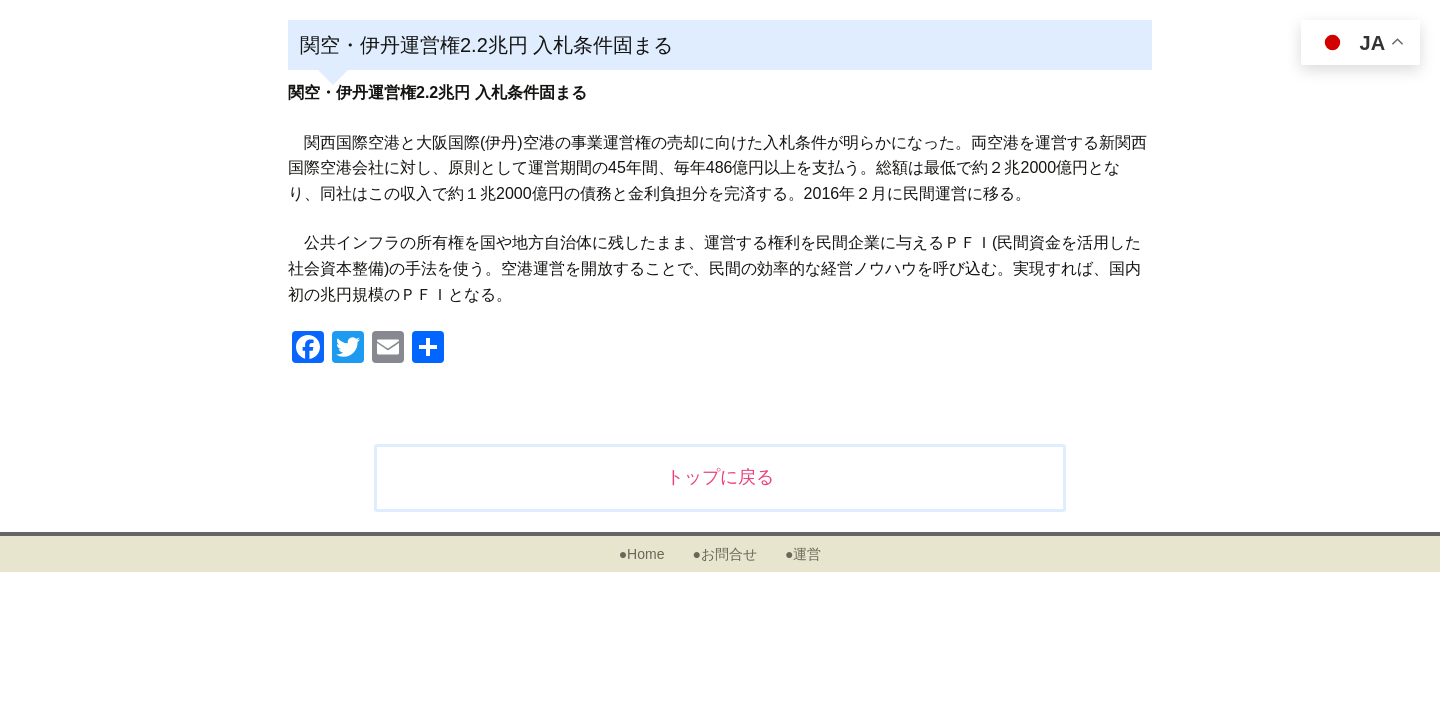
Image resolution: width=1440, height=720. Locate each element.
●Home (642, 554)
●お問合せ (724, 554)
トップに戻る (720, 477)
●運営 (803, 554)
